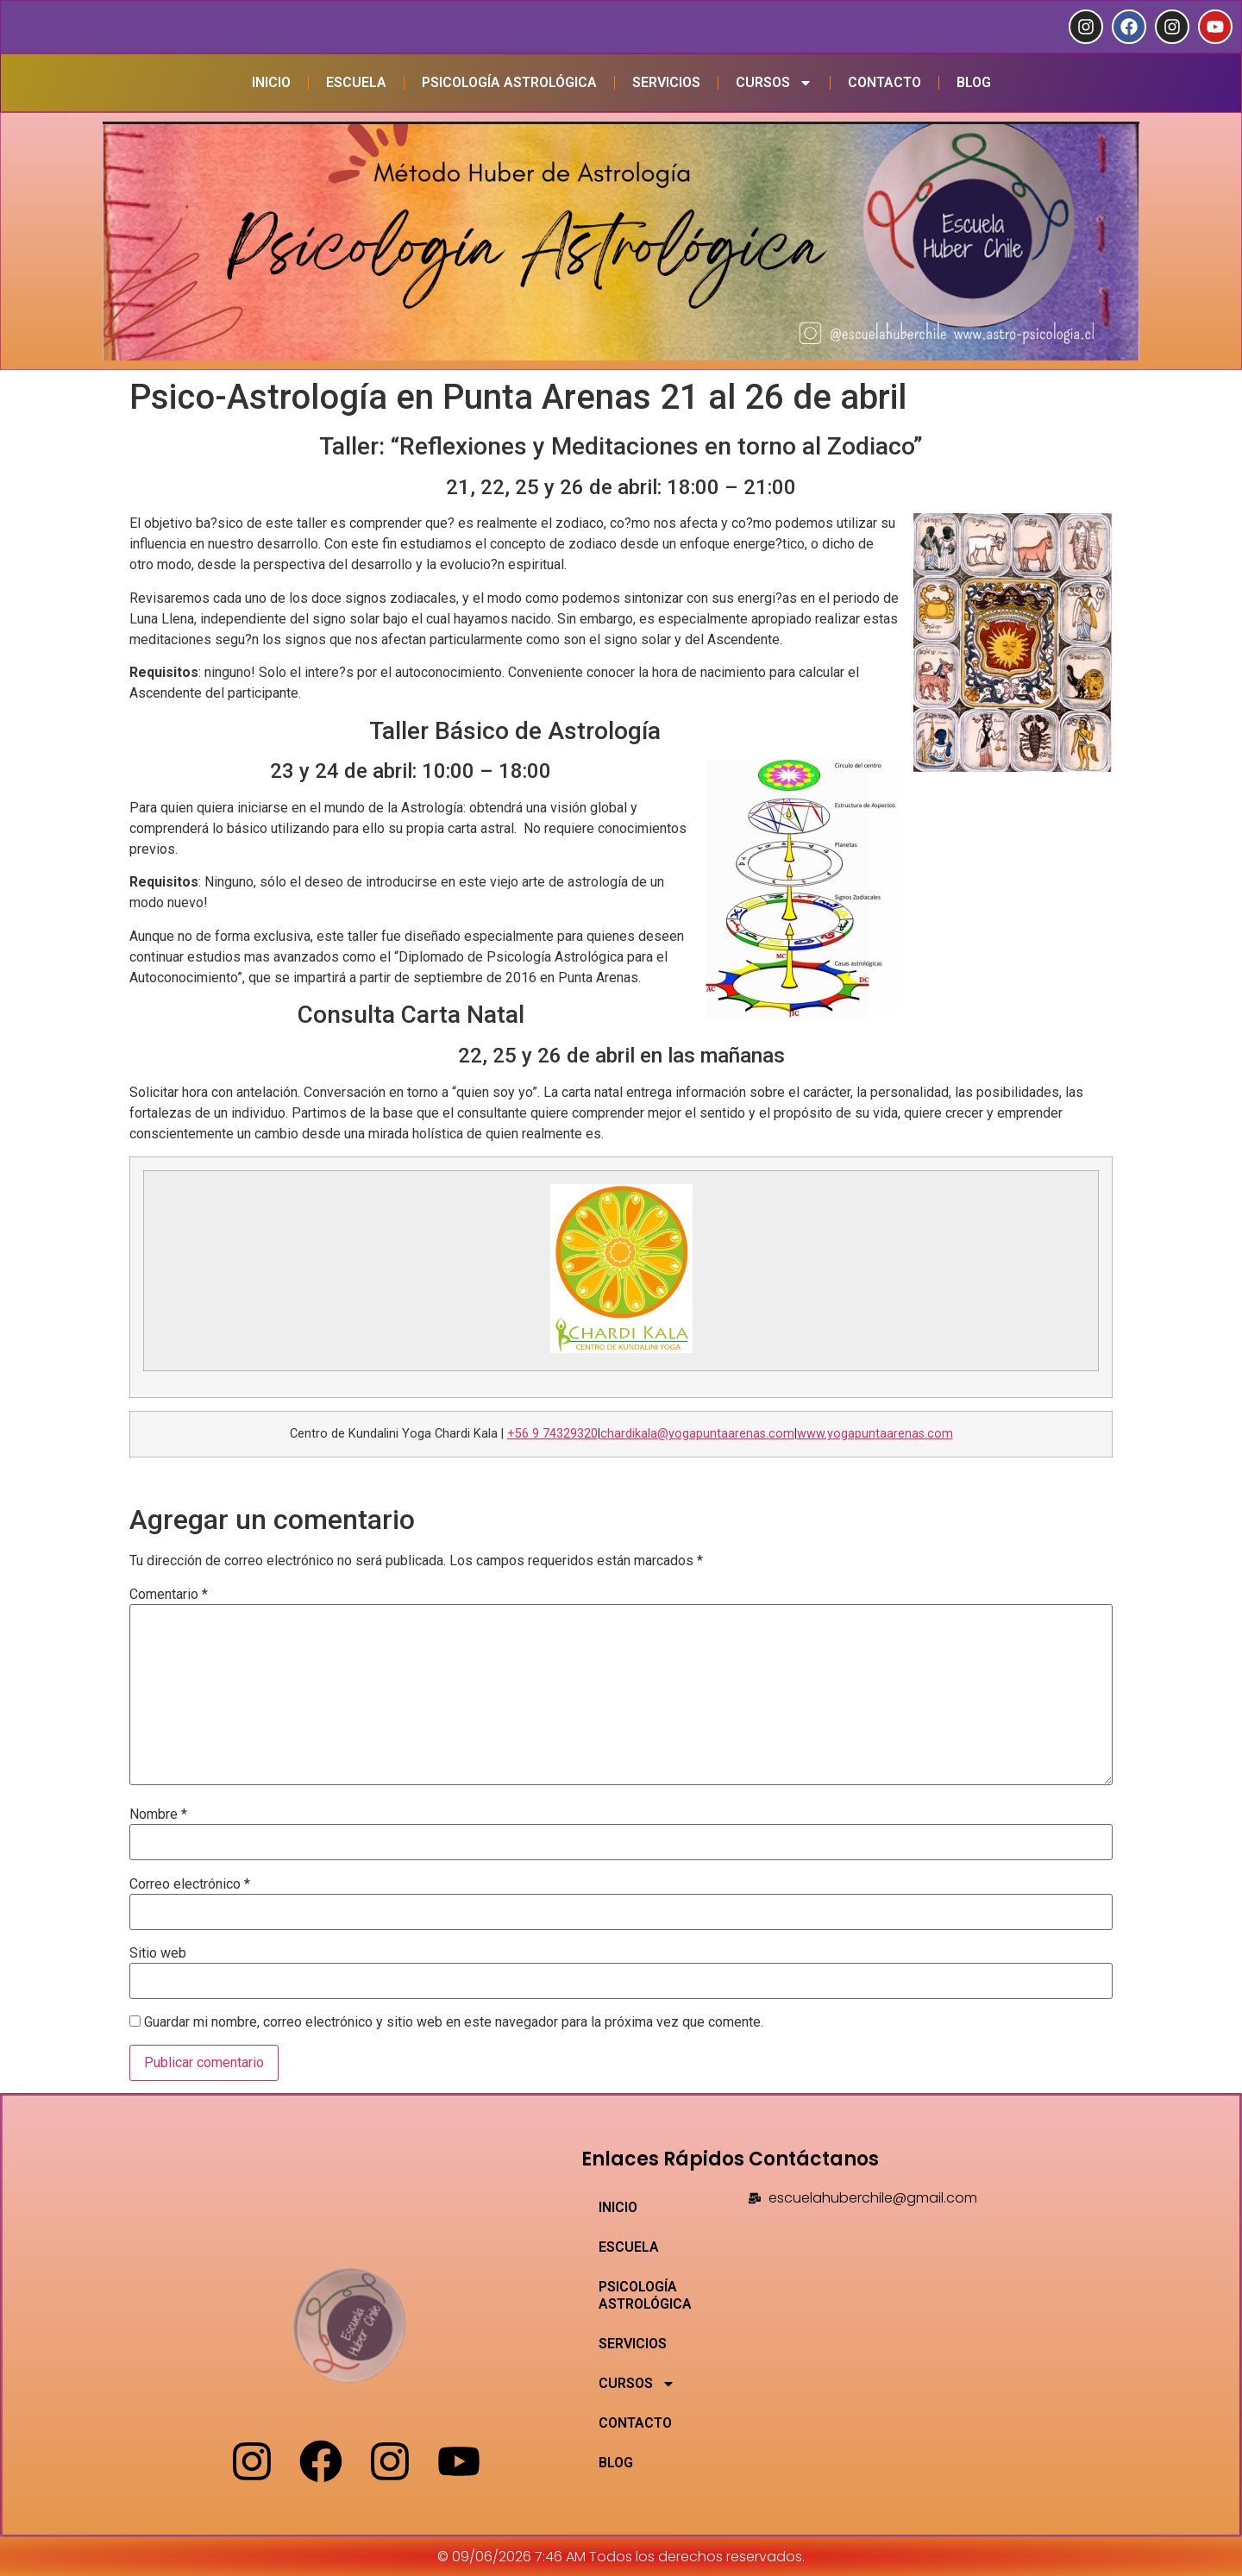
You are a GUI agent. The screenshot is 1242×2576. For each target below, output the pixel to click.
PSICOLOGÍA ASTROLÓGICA (509, 82)
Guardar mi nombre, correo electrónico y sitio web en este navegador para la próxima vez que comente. (453, 2022)
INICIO (271, 82)
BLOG (974, 82)
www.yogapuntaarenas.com (875, 1433)
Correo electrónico (189, 1884)
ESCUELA (356, 82)
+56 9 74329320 (552, 1433)
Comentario (168, 1594)
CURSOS (774, 82)
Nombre (158, 1814)
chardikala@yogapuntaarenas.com (697, 1433)
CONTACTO (884, 82)
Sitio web (157, 1953)
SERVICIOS (666, 82)
